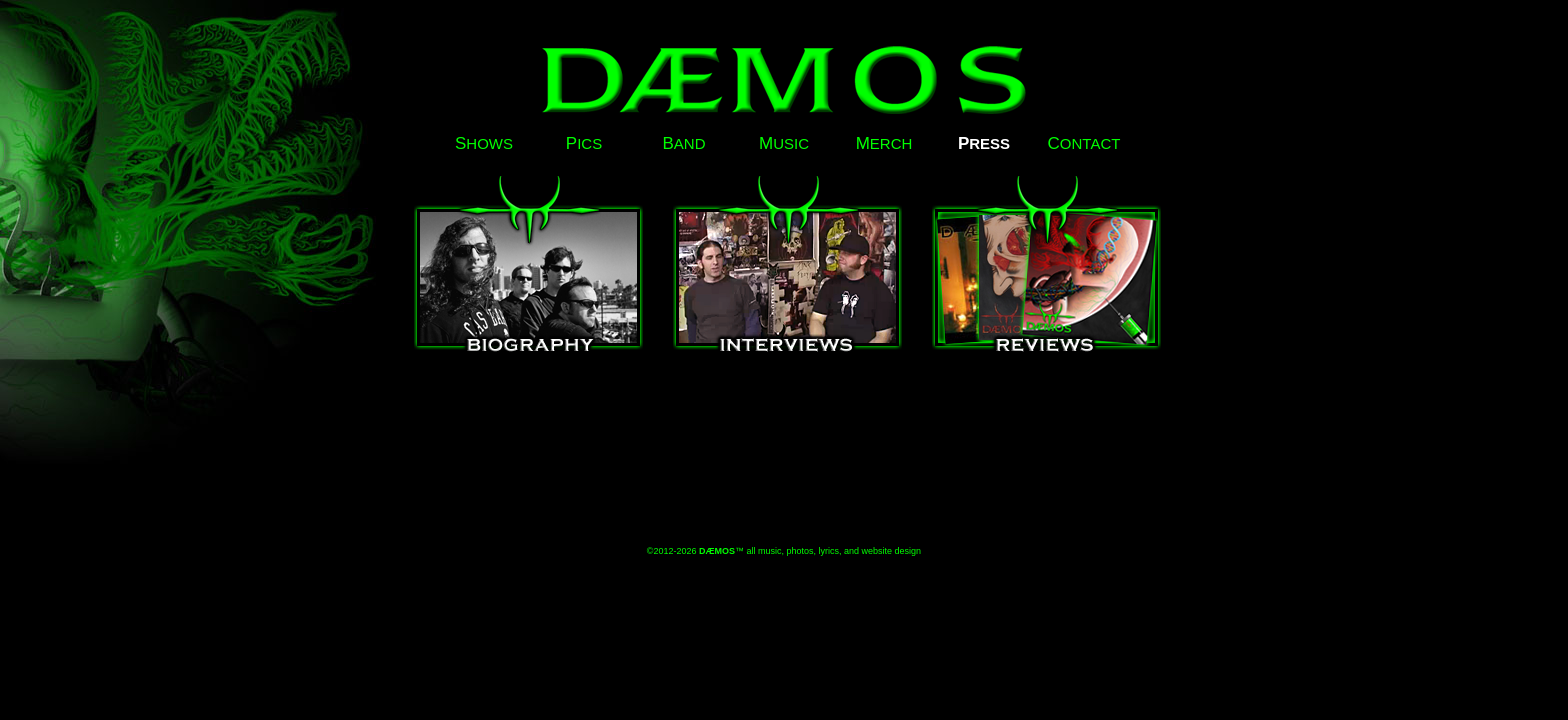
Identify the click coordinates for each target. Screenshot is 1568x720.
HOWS (484, 143)
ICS (584, 143)
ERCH (884, 143)
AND (683, 143)
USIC (784, 143)
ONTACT (1084, 143)
